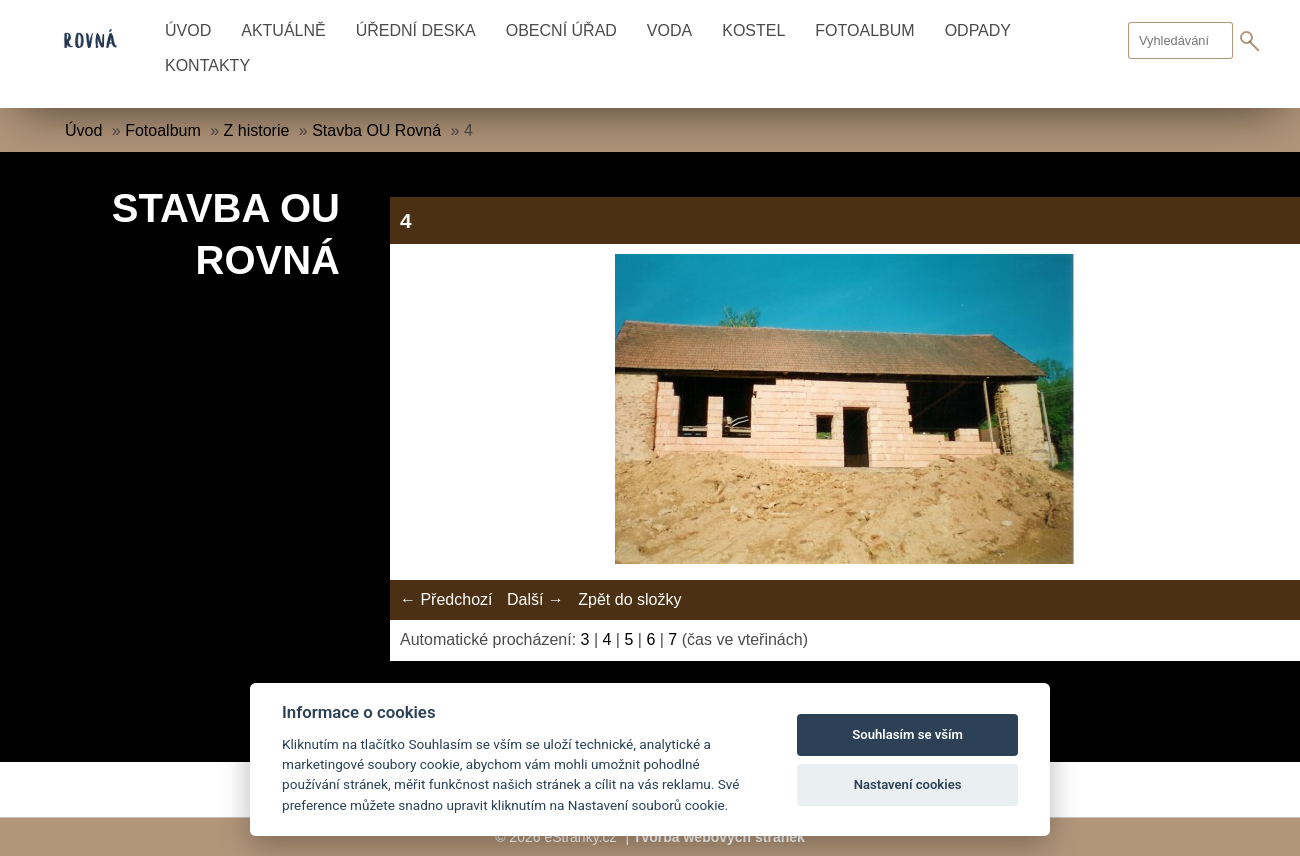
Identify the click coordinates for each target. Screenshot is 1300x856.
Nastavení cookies (908, 784)
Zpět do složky (629, 599)
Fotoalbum (864, 30)
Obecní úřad (561, 30)
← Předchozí (446, 599)
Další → (535, 599)
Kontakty (207, 65)
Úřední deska (416, 30)
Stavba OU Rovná (376, 130)
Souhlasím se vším (907, 734)
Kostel (753, 30)
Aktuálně (283, 30)
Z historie (257, 130)
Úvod (188, 30)
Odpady (978, 30)
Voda (669, 30)
